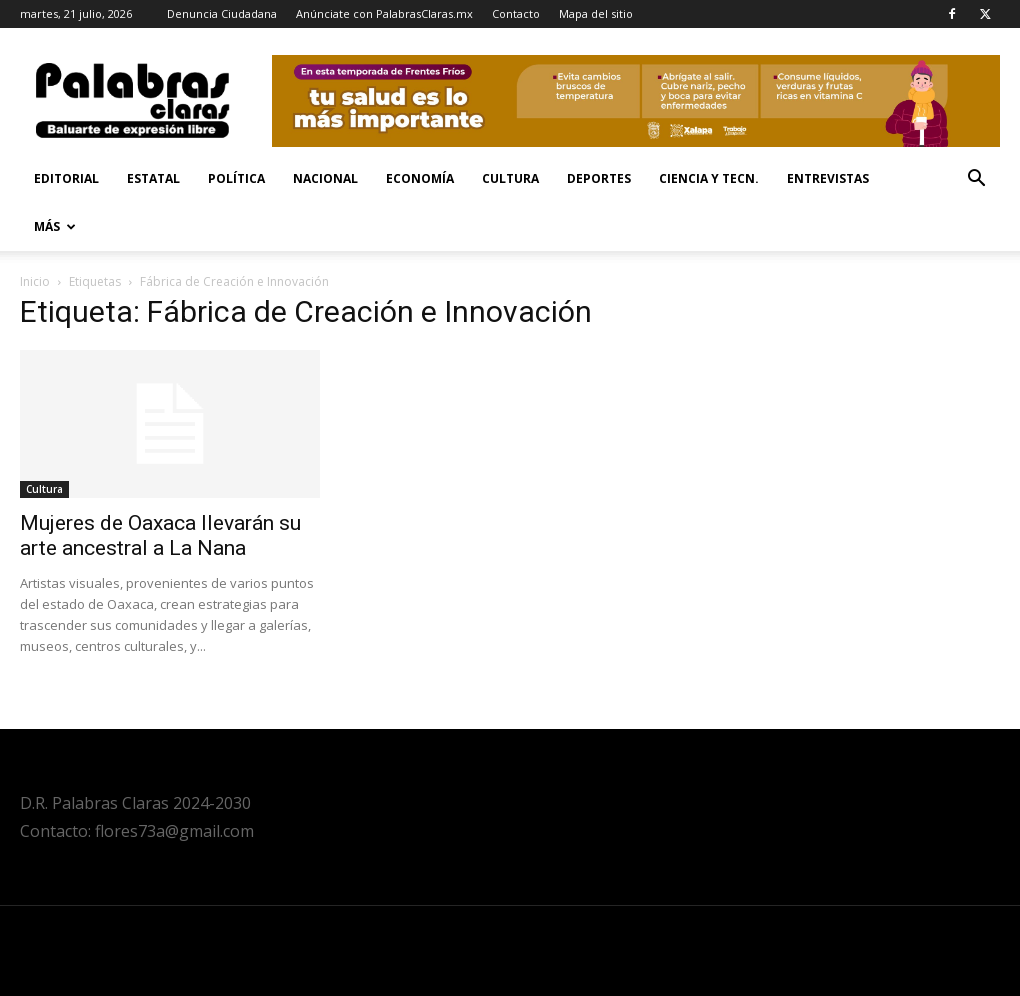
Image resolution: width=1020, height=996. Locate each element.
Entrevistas (828, 178)
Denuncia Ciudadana (222, 13)
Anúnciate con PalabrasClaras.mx (384, 13)
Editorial (66, 178)
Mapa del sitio (596, 13)
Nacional (325, 178)
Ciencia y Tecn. (709, 178)
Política (236, 178)
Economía (420, 178)
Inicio (35, 281)
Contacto (516, 13)
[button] (976, 180)
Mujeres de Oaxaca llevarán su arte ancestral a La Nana (160, 535)
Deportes (599, 178)
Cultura (510, 178)
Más (55, 226)
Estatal (153, 178)
